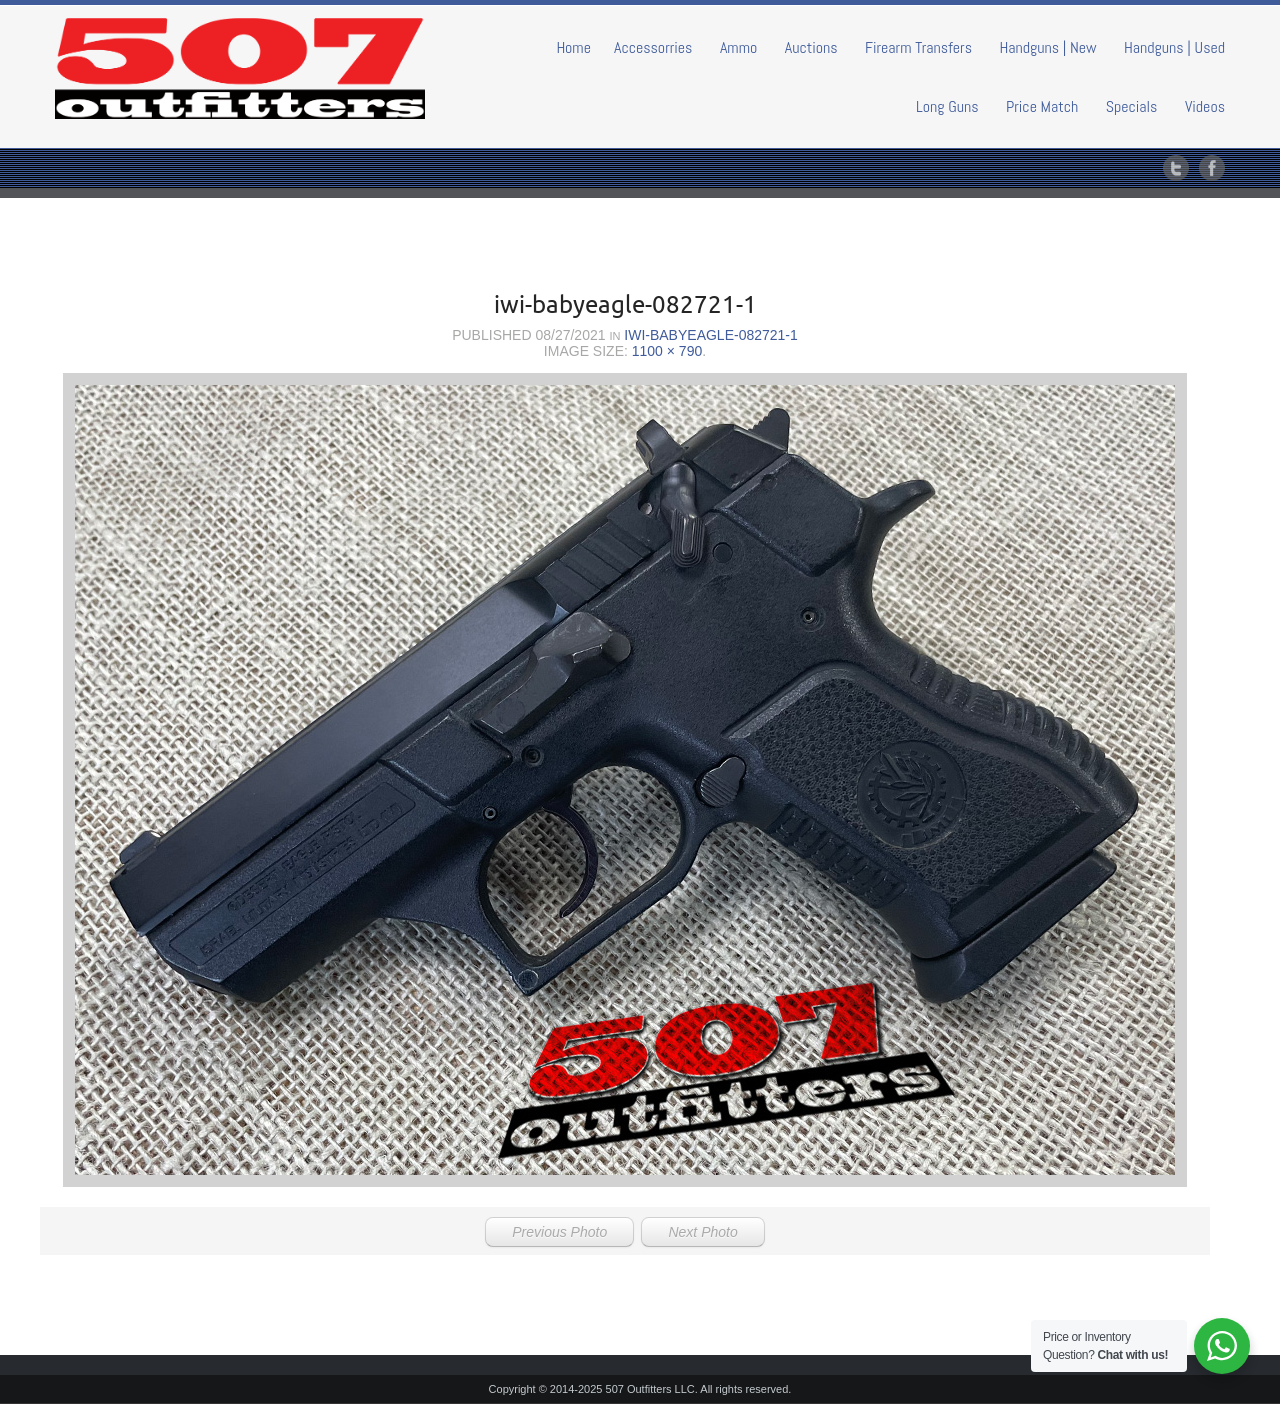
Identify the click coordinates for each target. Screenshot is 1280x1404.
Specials (1132, 106)
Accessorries (653, 47)
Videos (1205, 106)
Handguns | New (1047, 47)
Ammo (738, 47)
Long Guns (947, 106)
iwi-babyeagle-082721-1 (711, 335)
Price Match (1042, 106)
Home (573, 47)
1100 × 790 (667, 351)
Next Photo (702, 1232)
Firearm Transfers (918, 47)
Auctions (811, 47)
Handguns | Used (1174, 47)
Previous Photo (559, 1232)
